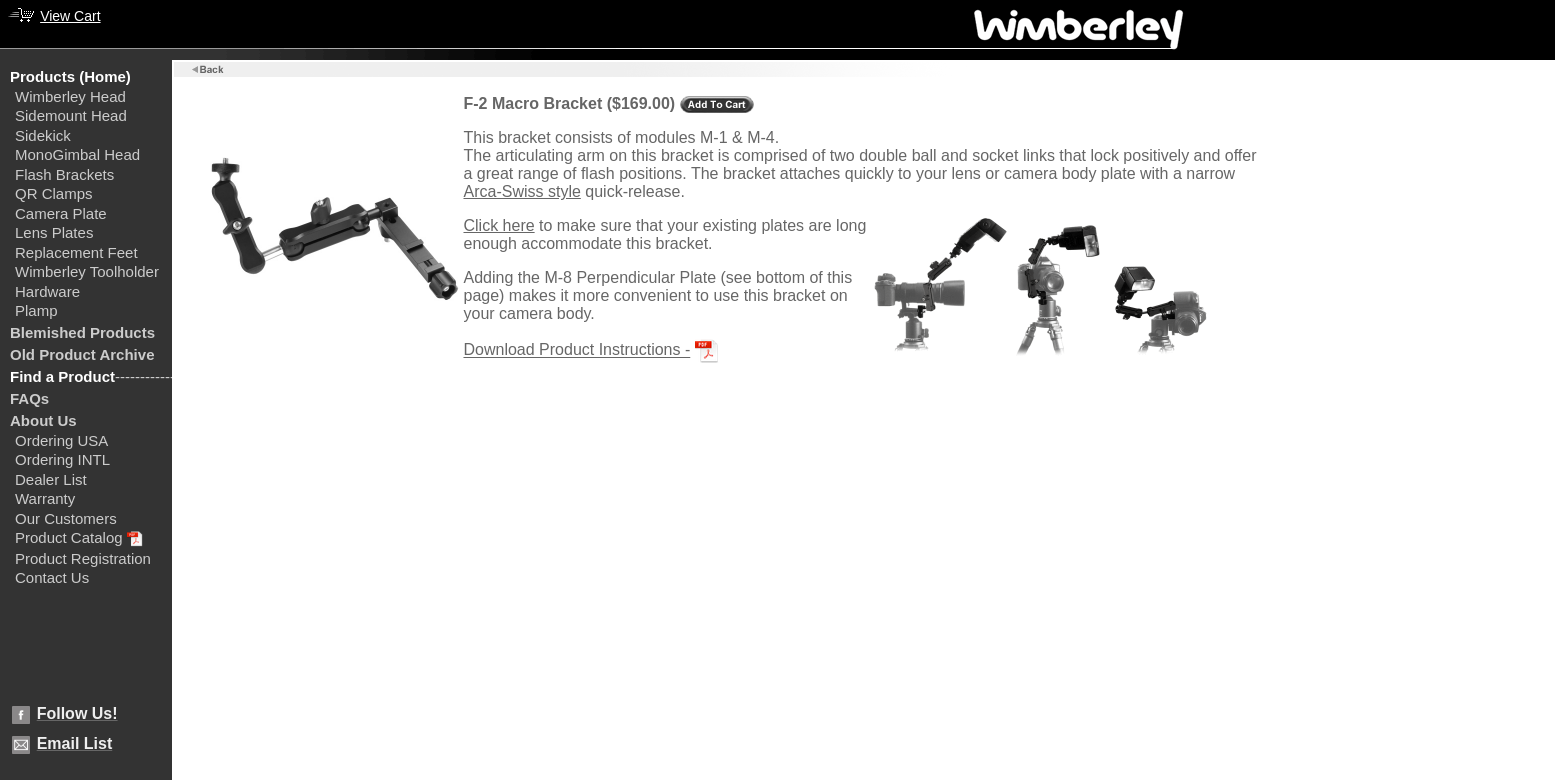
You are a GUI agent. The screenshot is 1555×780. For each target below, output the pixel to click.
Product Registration (83, 558)
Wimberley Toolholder (87, 271)
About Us (43, 420)
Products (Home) (70, 76)
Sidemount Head (71, 115)
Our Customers (66, 518)
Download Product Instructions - (576, 350)
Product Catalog (69, 537)
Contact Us (52, 577)
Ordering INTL (62, 459)
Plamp (36, 310)
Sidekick (43, 135)
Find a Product (62, 376)
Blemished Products (82, 332)
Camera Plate (61, 213)
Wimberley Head (70, 96)
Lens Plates (54, 232)
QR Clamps (54, 193)
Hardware (47, 291)
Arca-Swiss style (521, 191)
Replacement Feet (76, 252)
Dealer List (51, 479)
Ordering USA (61, 440)
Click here (498, 225)
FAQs (29, 398)
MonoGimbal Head (77, 154)
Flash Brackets (64, 174)
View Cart (70, 16)
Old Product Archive (82, 354)
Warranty (45, 498)
